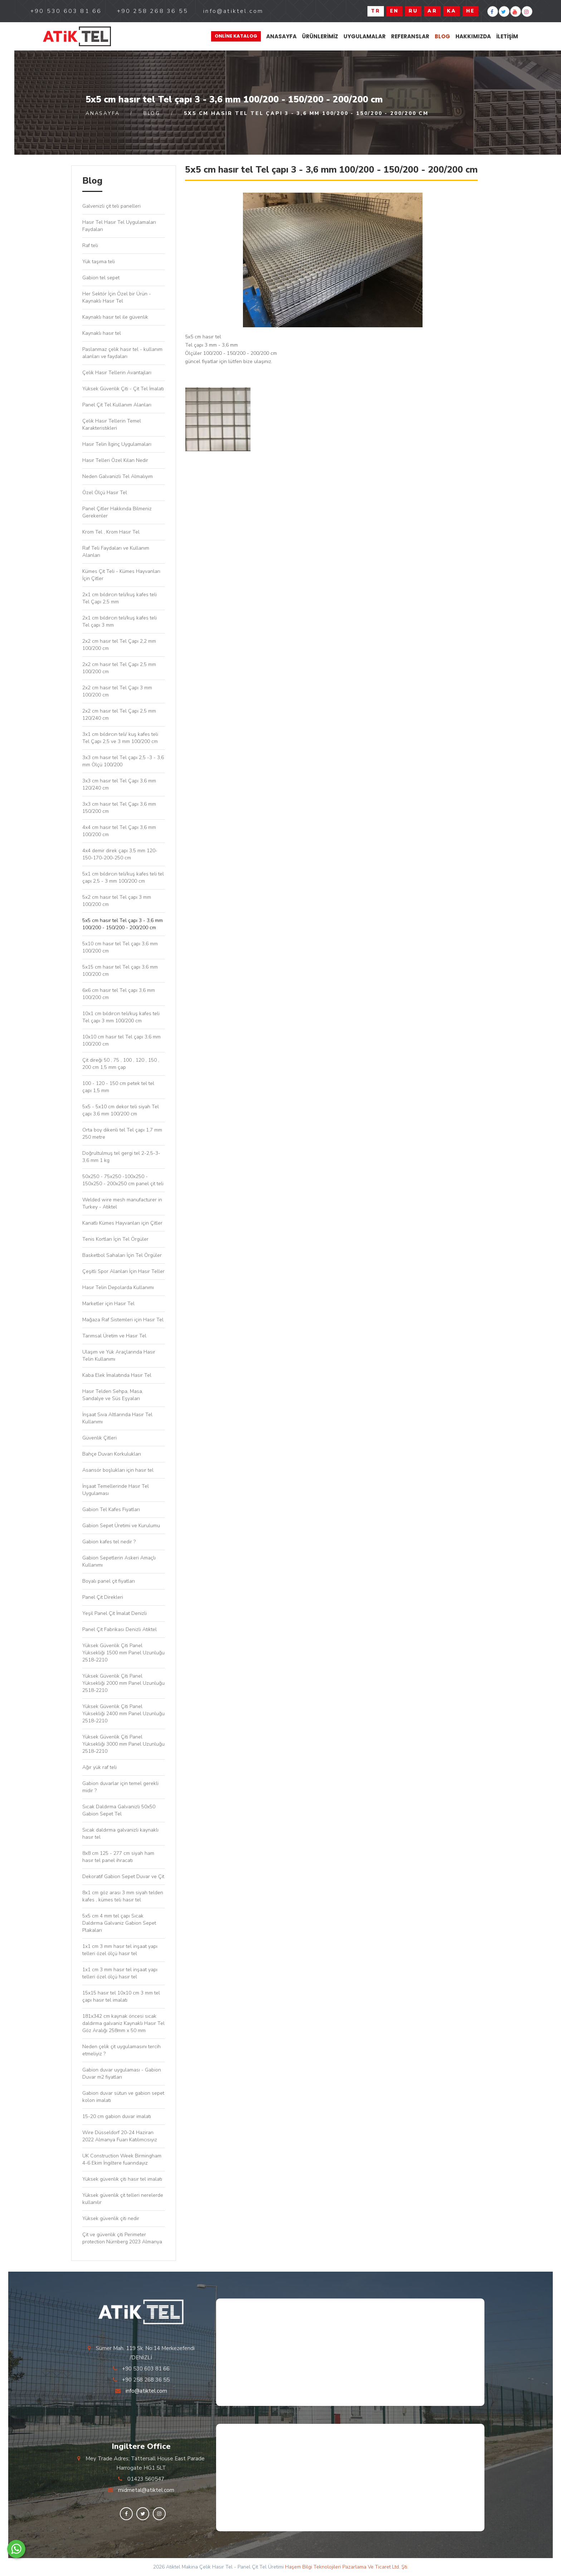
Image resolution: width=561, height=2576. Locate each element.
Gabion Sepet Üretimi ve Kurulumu (121, 1525)
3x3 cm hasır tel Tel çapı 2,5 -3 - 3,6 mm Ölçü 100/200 (123, 761)
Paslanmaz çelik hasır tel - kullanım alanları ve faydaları (122, 353)
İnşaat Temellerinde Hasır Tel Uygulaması (115, 1490)
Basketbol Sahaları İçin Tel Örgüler (122, 1255)
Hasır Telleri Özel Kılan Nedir (115, 460)
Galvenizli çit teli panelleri (111, 206)
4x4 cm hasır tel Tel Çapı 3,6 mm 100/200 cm (119, 831)
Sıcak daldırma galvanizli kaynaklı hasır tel (120, 1834)
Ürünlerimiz (320, 36)
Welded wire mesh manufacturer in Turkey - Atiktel (122, 1203)
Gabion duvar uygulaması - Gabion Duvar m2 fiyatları (121, 2073)
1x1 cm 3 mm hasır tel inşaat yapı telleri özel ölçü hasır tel (119, 1950)
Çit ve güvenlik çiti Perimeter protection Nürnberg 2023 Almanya (122, 2238)
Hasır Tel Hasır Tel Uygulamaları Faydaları (119, 226)
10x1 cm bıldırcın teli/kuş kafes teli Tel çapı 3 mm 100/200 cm (121, 1017)
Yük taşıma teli (98, 261)
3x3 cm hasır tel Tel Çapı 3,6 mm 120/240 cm (119, 784)
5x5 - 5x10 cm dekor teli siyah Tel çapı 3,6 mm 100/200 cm (120, 1110)
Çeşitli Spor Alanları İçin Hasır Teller (123, 1271)
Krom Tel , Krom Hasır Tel (111, 532)
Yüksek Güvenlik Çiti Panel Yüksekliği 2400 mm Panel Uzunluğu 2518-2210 (123, 1713)
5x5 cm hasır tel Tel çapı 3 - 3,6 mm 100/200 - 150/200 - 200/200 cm (122, 924)
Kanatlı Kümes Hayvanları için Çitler (122, 1223)
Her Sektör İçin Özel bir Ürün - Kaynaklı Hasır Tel (116, 297)
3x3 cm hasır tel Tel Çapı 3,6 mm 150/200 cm (119, 808)
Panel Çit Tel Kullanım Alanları (116, 404)
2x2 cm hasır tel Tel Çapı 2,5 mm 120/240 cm (119, 715)
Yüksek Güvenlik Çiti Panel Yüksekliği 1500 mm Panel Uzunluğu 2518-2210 (123, 1652)
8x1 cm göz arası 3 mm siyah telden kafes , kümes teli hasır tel (122, 1896)
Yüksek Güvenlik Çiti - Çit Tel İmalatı (123, 388)
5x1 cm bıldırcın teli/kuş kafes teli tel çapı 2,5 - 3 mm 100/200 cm (123, 877)
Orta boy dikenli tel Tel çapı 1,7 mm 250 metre (122, 1133)
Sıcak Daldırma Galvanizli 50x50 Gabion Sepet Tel (118, 1810)
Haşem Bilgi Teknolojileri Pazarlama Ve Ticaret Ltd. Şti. (346, 2566)
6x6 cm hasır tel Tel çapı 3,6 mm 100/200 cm (118, 994)
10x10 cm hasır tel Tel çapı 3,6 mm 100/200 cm (121, 1040)
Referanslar (410, 36)
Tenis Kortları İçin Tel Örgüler (115, 1239)
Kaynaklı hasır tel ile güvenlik (115, 317)
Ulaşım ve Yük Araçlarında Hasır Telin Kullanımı (118, 1355)
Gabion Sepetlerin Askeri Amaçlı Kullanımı (119, 1561)
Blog (442, 36)
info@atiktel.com (146, 2390)
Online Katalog (236, 36)
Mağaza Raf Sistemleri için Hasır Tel (123, 1319)
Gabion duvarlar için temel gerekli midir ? (120, 1787)
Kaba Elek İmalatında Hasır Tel (116, 1375)
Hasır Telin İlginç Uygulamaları (116, 444)
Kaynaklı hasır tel (101, 333)
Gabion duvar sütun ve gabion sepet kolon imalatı (123, 2097)
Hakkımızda (473, 36)
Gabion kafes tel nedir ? (109, 1541)
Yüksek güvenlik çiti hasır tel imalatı (122, 2179)
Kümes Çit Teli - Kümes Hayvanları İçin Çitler (121, 575)
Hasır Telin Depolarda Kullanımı (118, 1287)
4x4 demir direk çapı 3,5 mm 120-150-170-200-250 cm (119, 854)
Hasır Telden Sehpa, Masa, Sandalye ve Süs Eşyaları (112, 1395)
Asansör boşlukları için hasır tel (117, 1470)
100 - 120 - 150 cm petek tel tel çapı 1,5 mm (118, 1087)
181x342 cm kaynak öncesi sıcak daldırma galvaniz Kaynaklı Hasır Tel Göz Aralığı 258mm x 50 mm (123, 2023)
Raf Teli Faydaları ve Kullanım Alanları (115, 552)
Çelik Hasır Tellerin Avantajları (116, 372)
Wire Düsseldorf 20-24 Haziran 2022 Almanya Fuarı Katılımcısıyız (119, 2136)
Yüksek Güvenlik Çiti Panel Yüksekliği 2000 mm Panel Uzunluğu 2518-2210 (123, 1683)
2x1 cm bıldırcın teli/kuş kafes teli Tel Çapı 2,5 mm (119, 598)
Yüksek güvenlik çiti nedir (110, 2218)
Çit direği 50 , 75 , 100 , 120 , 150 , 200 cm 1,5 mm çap (120, 1064)
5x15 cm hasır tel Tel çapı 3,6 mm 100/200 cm (120, 971)
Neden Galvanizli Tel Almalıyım (117, 476)
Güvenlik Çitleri (99, 1437)
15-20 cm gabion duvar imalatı (116, 2116)
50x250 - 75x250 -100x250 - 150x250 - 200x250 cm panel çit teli (123, 1180)
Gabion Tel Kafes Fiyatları (111, 1509)
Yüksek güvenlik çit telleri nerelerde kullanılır (122, 2199)
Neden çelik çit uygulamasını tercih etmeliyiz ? (121, 2050)
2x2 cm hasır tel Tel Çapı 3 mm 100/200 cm (117, 691)
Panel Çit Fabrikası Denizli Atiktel (119, 1629)
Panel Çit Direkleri (102, 1597)
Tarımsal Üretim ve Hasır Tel (114, 1335)
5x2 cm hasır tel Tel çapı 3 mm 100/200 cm (116, 901)
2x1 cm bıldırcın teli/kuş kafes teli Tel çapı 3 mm (119, 621)
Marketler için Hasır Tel (108, 1303)
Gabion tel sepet (100, 277)
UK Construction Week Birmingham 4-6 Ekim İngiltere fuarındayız (121, 2159)
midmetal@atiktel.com (146, 2490)
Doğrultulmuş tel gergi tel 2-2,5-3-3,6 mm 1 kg (121, 1157)
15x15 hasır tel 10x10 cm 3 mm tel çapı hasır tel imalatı (121, 1996)
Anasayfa (281, 36)
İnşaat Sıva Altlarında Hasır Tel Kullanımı (117, 1418)
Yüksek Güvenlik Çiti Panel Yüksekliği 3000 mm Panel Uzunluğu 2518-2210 (123, 1744)
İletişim (507, 36)
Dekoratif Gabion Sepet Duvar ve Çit (123, 1876)
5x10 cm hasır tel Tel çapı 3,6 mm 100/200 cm (120, 947)
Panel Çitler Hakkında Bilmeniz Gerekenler (117, 512)
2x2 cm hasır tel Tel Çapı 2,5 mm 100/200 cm (119, 668)
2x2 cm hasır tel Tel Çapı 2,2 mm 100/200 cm (119, 645)
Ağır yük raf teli (99, 1767)
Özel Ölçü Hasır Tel (104, 492)
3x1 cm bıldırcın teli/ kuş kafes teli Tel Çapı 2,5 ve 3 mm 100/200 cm (120, 738)
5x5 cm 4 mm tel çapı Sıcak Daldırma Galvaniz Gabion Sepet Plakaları (119, 1923)
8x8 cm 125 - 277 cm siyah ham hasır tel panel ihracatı (118, 1857)
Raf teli (90, 245)
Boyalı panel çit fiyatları (108, 1581)
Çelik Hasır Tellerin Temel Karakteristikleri (111, 424)
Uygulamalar (364, 36)
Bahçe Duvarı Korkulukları (114, 1454)
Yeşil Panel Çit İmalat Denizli (114, 1613)
